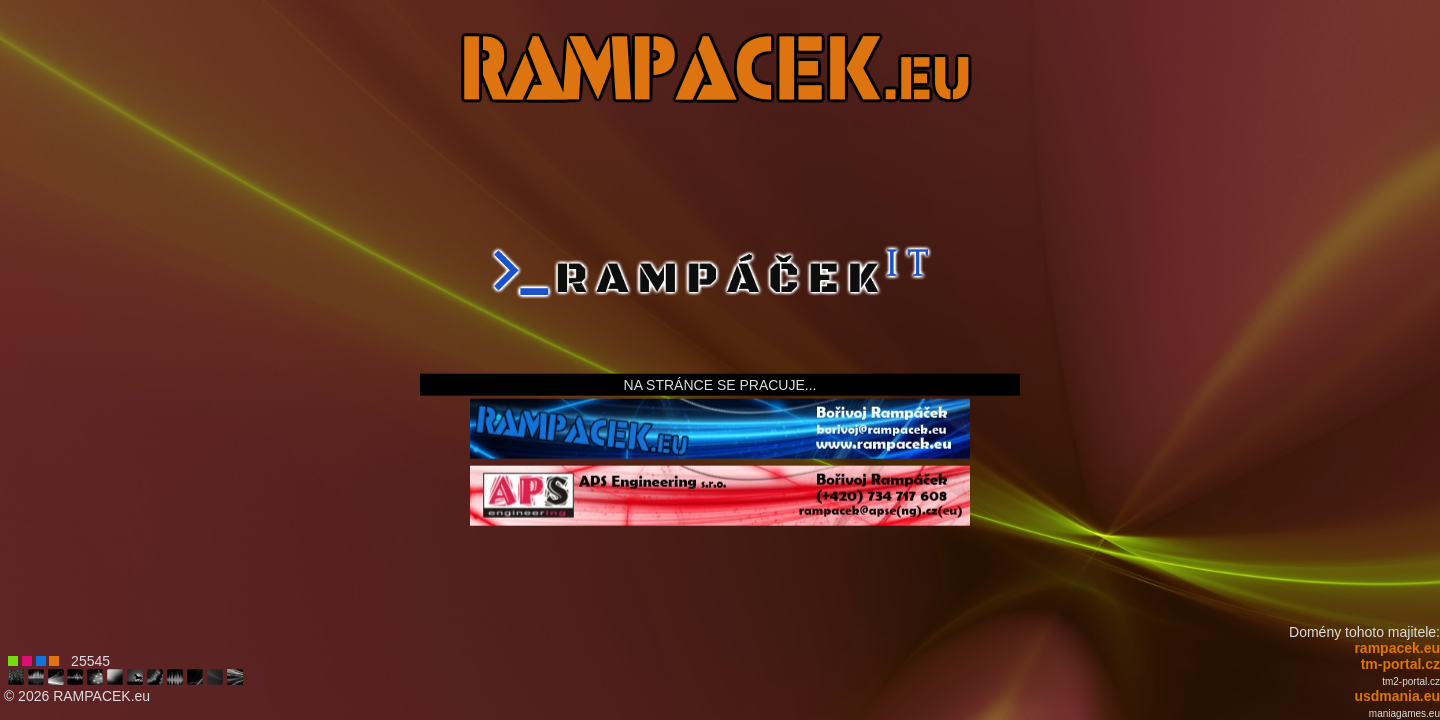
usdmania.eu (1397, 696)
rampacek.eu (1397, 648)
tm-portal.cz (1400, 664)
